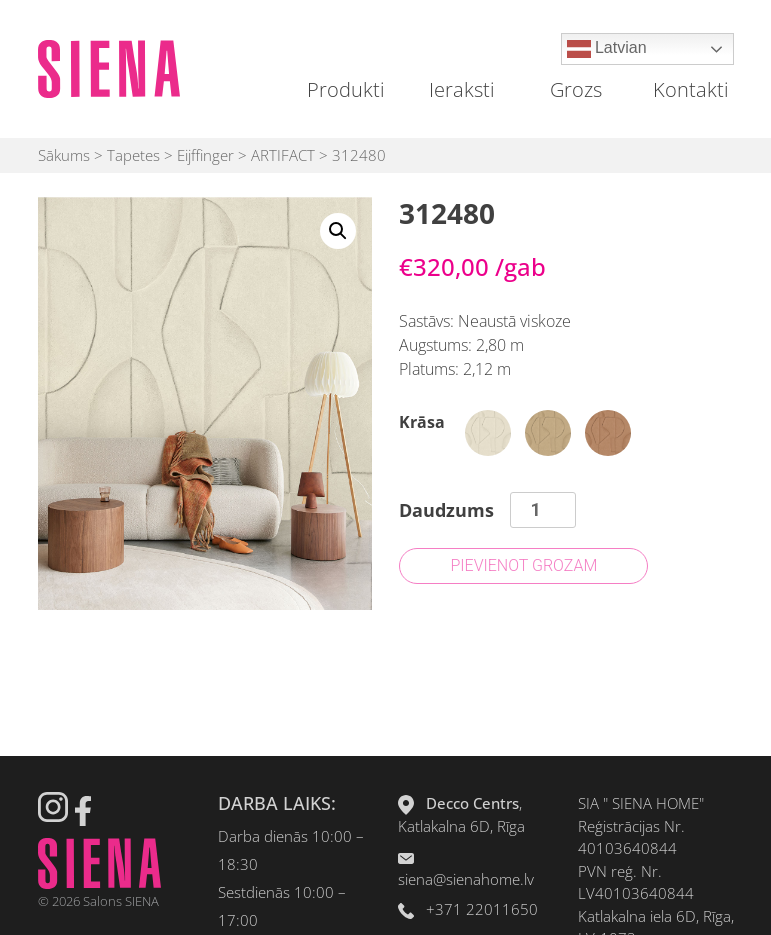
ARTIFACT (283, 155)
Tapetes (133, 155)
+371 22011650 (482, 909)
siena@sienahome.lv (466, 879)
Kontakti (691, 89)
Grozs (576, 89)
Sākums (64, 155)
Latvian (607, 49)
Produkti (346, 89)
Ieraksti (462, 89)
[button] (338, 231)
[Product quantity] (542, 510)
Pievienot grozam (523, 565)
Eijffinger (205, 155)
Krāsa (422, 422)
